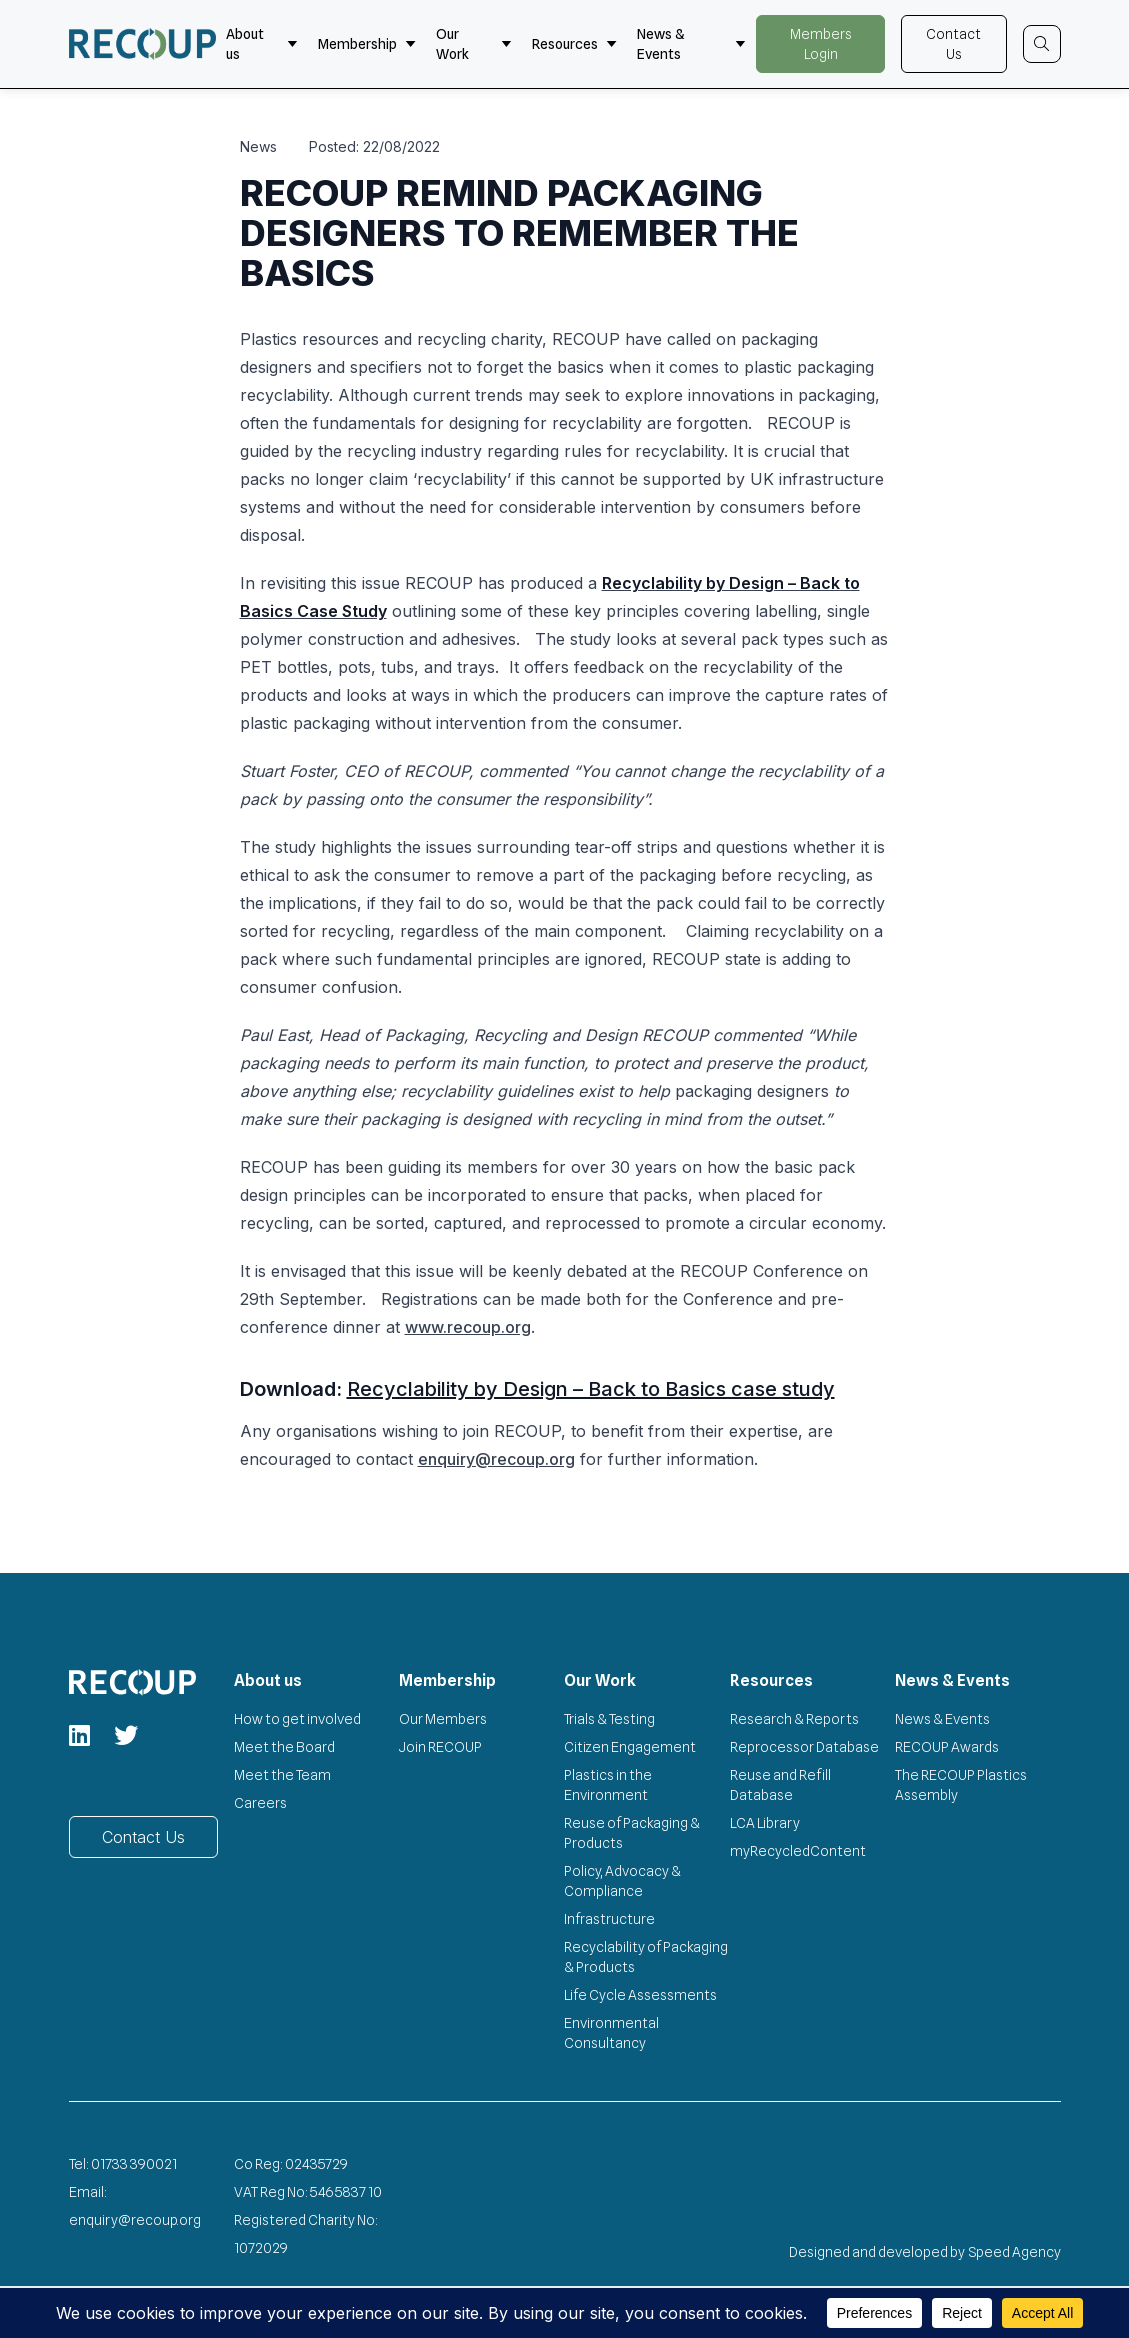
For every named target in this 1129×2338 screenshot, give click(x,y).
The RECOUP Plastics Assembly (961, 1785)
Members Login (821, 44)
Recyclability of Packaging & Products (646, 1957)
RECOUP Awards (947, 1747)
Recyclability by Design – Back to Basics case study (591, 1389)
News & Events (692, 44)
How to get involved (297, 1719)
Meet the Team (282, 1775)
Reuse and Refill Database (780, 1785)
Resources (574, 44)
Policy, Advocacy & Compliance (622, 1881)
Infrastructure (609, 1919)
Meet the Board (284, 1747)
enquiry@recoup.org (496, 1459)
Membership (367, 44)
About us (262, 44)
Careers (260, 1803)
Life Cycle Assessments (640, 1995)
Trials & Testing (609, 1719)
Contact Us (953, 44)
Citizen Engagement (630, 1747)
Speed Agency (1015, 2252)
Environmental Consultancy (611, 2033)
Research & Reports (794, 1719)
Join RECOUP (440, 1747)
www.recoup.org (468, 1327)
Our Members (443, 1719)
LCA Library (765, 1823)
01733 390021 (134, 2164)
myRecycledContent (798, 1851)
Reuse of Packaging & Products (632, 1833)
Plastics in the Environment (608, 1785)
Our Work (474, 44)
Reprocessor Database (804, 1747)
